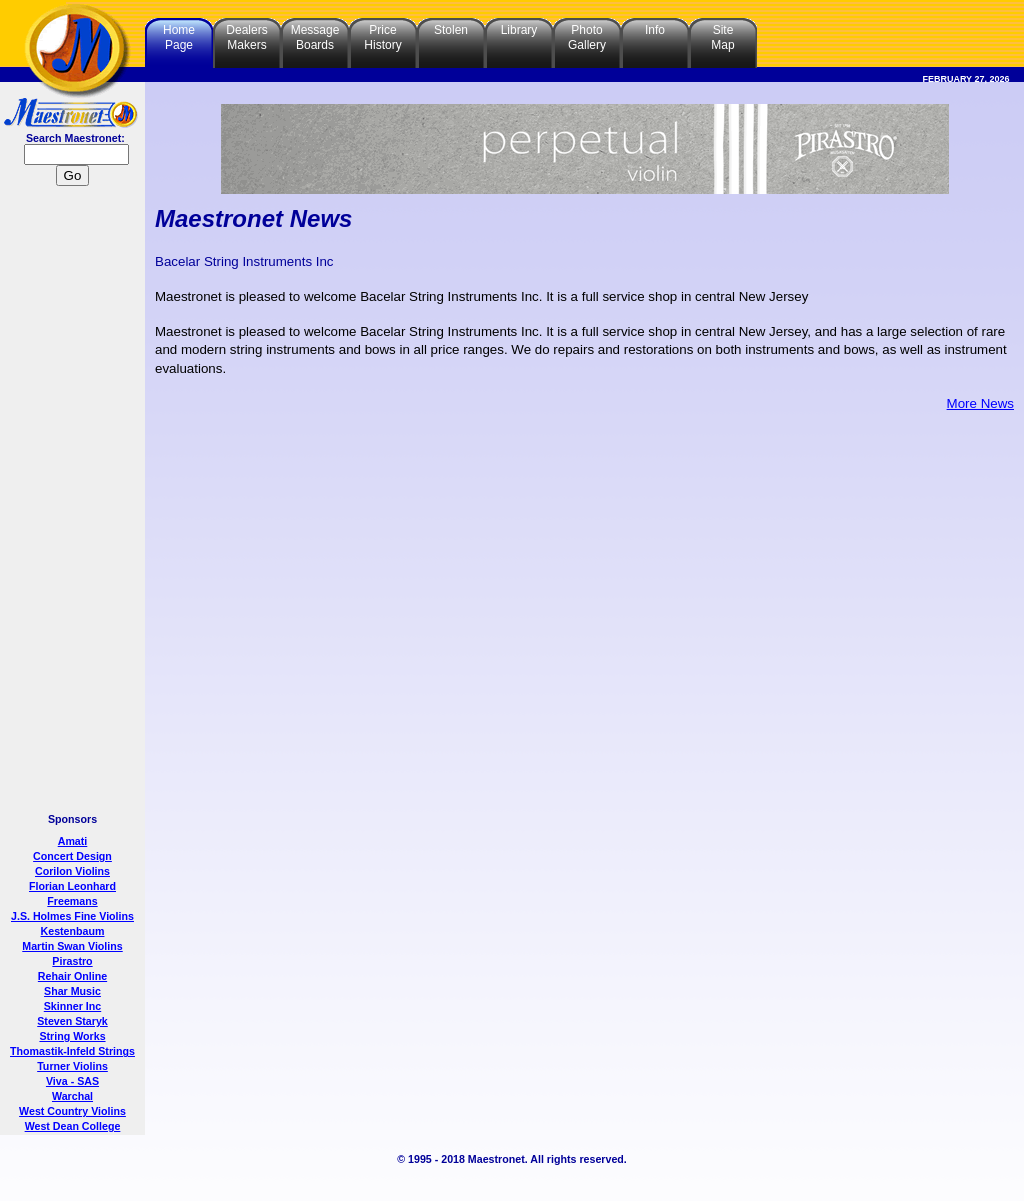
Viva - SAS (72, 1081)
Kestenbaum (73, 931)
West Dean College (73, 1126)
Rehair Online (72, 976)
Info (655, 30)
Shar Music (72, 991)
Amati (73, 841)
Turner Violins (72, 1066)
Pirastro (72, 961)
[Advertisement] (73, 502)
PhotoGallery (587, 37)
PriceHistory (382, 37)
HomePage (179, 37)
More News (980, 403)
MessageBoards (315, 37)
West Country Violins (72, 1111)
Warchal (72, 1096)
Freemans (72, 901)
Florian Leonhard (72, 886)
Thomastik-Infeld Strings (72, 1051)
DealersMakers (246, 37)
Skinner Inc (72, 1006)
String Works (72, 1036)
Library (519, 30)
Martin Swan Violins (72, 946)
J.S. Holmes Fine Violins (72, 916)
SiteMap (722, 37)
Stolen (451, 30)
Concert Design (72, 856)
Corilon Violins (72, 871)
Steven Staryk (72, 1021)
